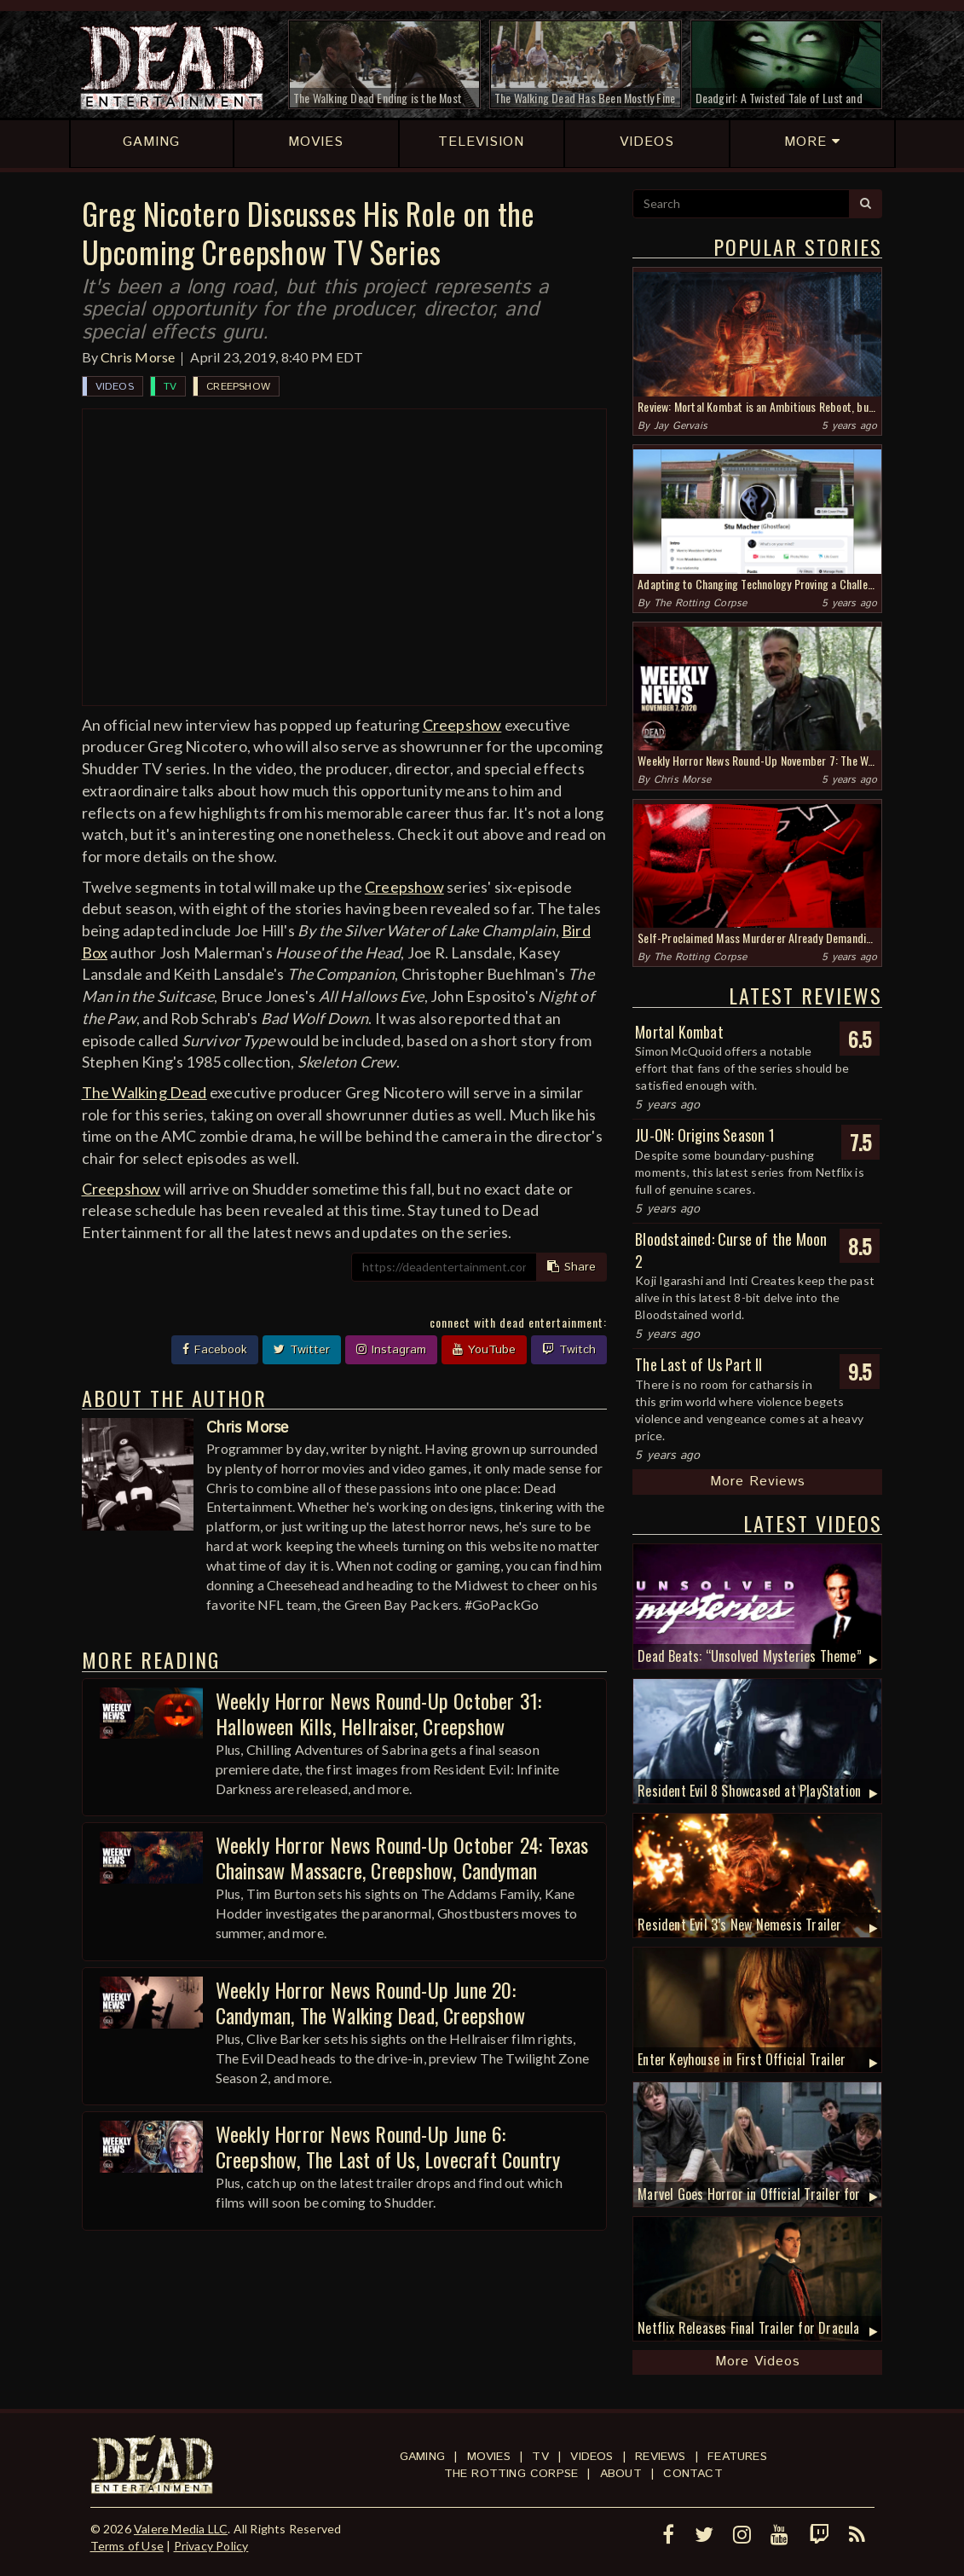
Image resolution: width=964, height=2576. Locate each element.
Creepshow (238, 386)
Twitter (302, 1349)
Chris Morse (138, 357)
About (621, 2473)
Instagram (391, 1349)
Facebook (214, 1349)
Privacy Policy (211, 2545)
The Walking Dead (144, 1092)
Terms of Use (127, 2545)
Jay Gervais (680, 426)
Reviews (660, 2456)
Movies (489, 2456)
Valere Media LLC (181, 2528)
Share (571, 1267)
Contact (692, 2473)
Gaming (422, 2456)
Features (737, 2456)
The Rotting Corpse (701, 603)
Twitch (569, 1349)
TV (170, 386)
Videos (114, 386)
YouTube (484, 1349)
